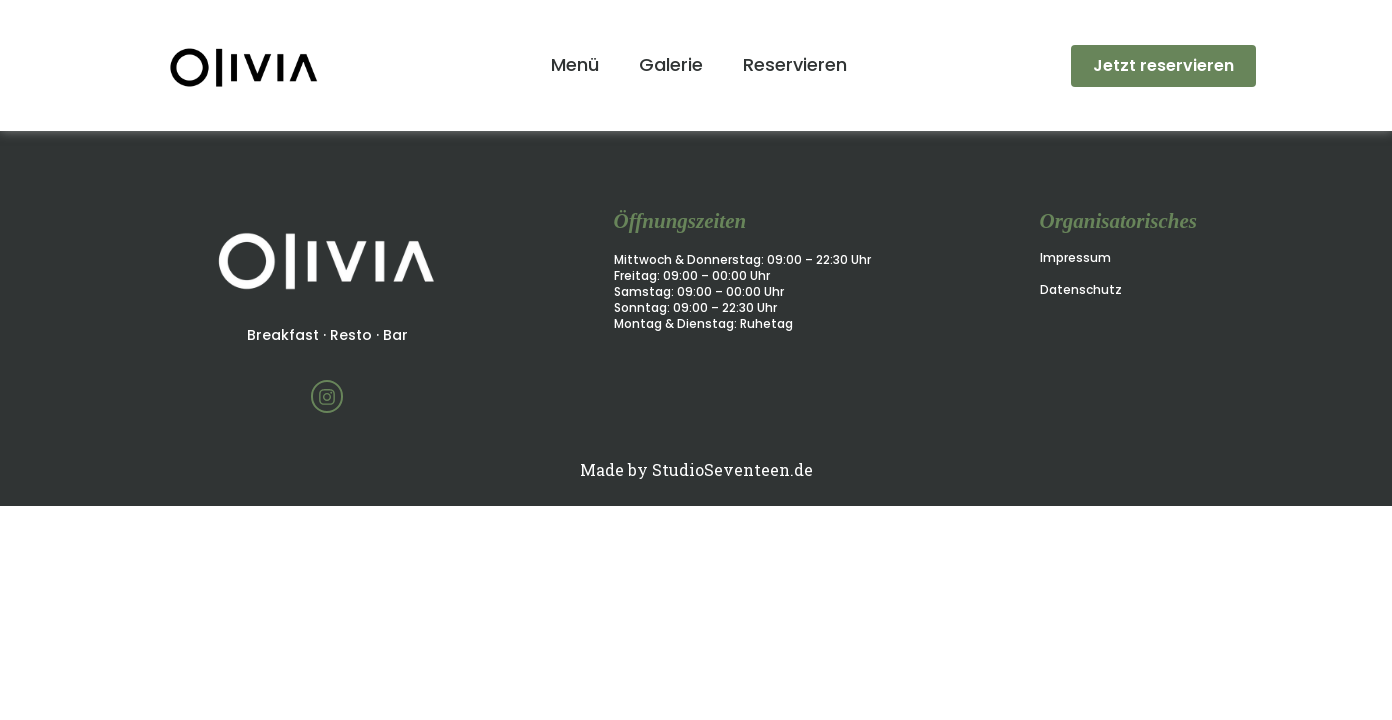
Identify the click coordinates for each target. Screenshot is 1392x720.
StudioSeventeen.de (732, 469)
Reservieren (795, 64)
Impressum (1075, 257)
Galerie (671, 64)
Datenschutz (1081, 289)
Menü (575, 64)
